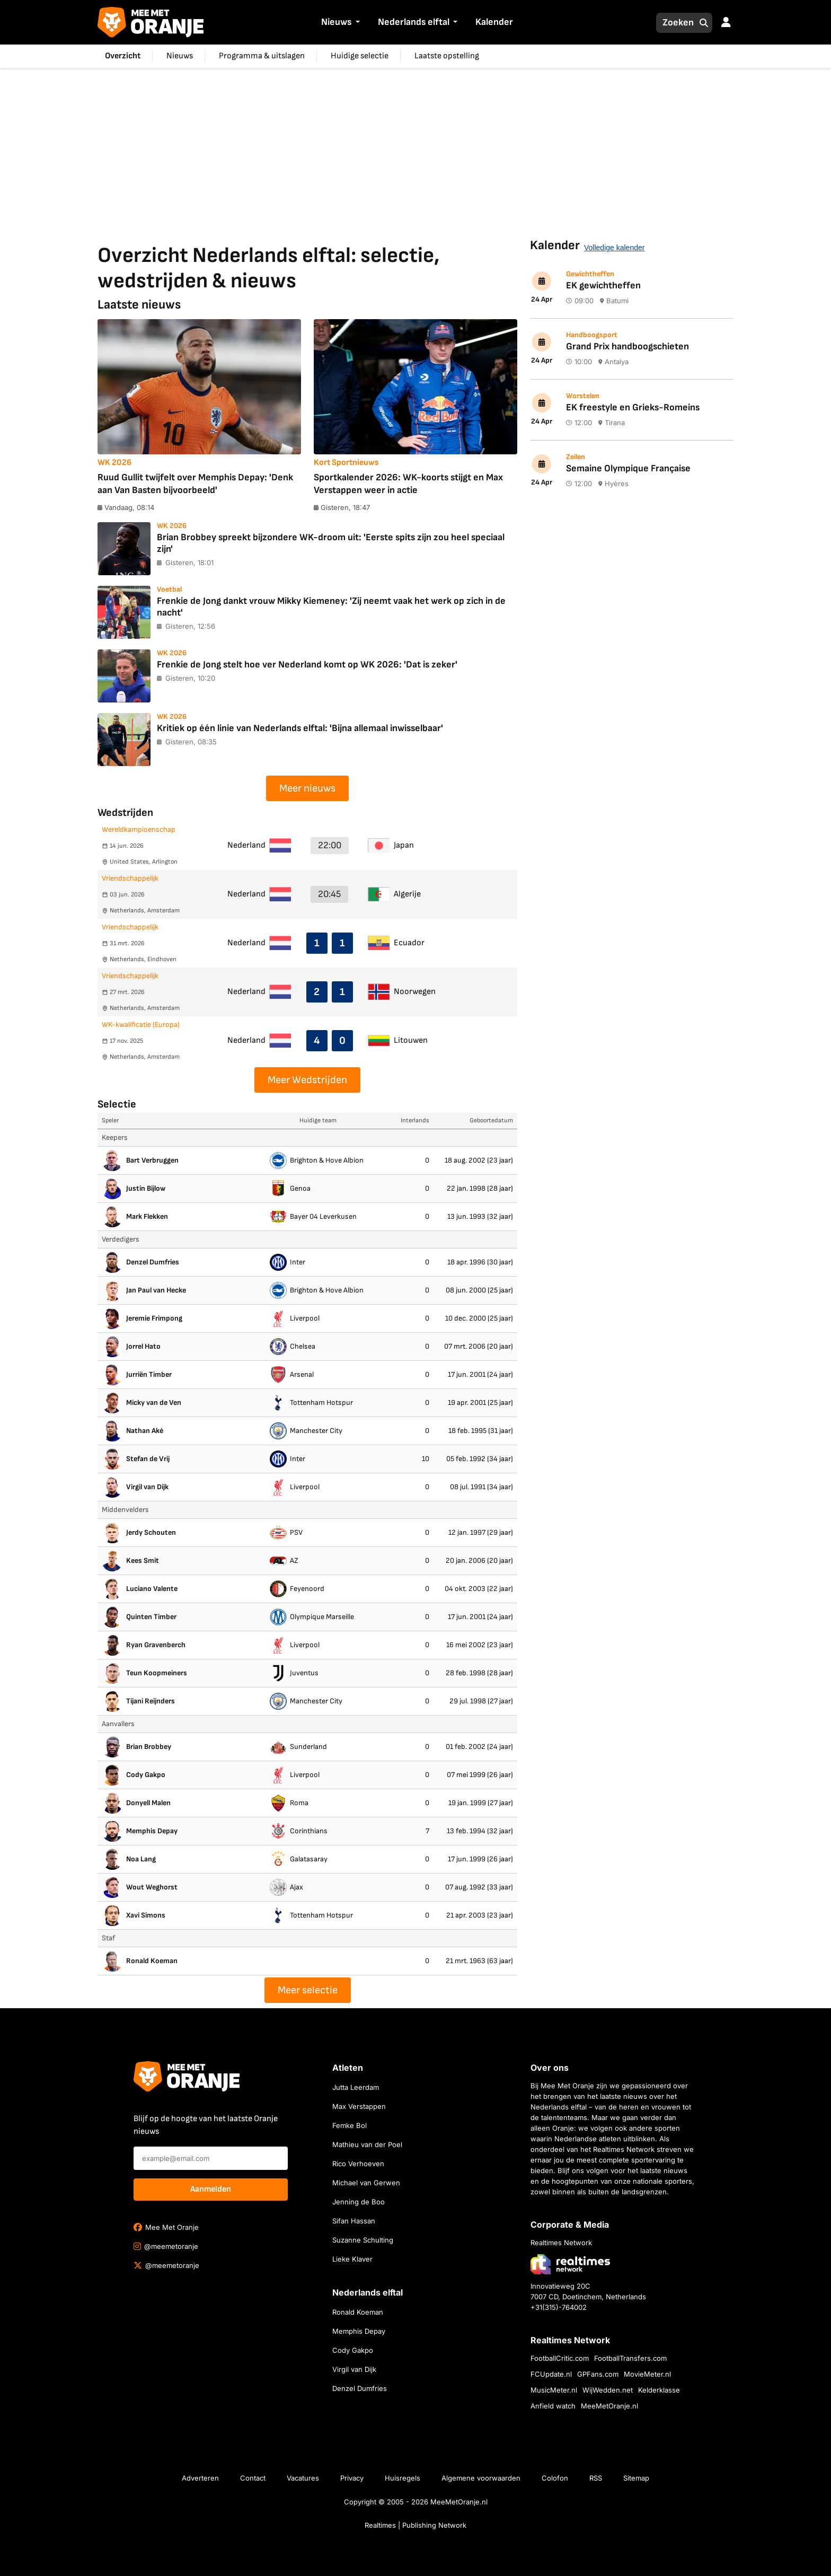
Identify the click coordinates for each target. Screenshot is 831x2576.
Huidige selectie (359, 56)
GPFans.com (597, 2374)
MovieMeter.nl (647, 2374)
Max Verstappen (359, 2106)
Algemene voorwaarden (480, 2478)
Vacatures (303, 2478)
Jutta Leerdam (355, 2087)
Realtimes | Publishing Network (415, 2525)
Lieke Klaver (352, 2259)
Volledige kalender (614, 247)
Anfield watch (553, 2406)
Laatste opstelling (446, 56)
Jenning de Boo (358, 2201)
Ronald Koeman (357, 2312)
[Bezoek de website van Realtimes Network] (570, 2264)
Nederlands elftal (413, 22)
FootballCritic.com (560, 2358)
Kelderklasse (659, 2390)
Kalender (494, 22)
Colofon (555, 2478)
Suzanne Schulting (362, 2240)
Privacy (352, 2478)
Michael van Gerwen (366, 2182)
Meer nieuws (307, 788)
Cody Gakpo (352, 2350)
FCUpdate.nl (551, 2374)
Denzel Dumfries (359, 2388)
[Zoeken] (675, 23)
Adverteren (200, 2478)
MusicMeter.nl (554, 2390)
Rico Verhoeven (358, 2163)
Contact (253, 2478)
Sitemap (636, 2478)
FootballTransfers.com (630, 2358)
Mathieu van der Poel (367, 2144)
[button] (356, 23)
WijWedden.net (607, 2390)
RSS (595, 2478)
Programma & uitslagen (262, 56)
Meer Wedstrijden (307, 1080)
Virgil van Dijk (354, 2369)
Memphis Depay (358, 2331)
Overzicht (122, 56)
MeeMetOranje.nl (609, 2406)
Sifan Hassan (353, 2221)
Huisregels (402, 2478)
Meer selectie (308, 1990)
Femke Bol (349, 2125)
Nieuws (336, 22)
